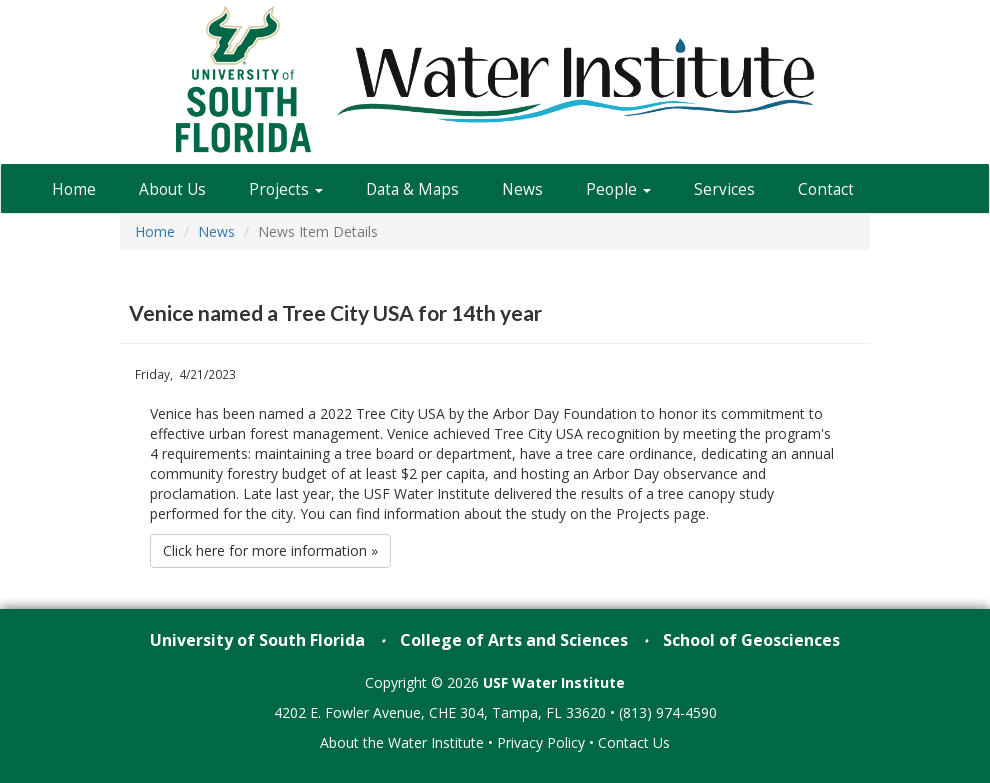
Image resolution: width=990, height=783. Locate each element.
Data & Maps (412, 189)
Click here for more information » (270, 550)
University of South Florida (257, 640)
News (522, 189)
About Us (172, 189)
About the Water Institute (402, 742)
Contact (826, 189)
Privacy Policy (541, 742)
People (618, 189)
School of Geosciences (751, 640)
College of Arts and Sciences (514, 640)
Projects (286, 189)
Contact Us (634, 742)
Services (724, 189)
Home (74, 189)
